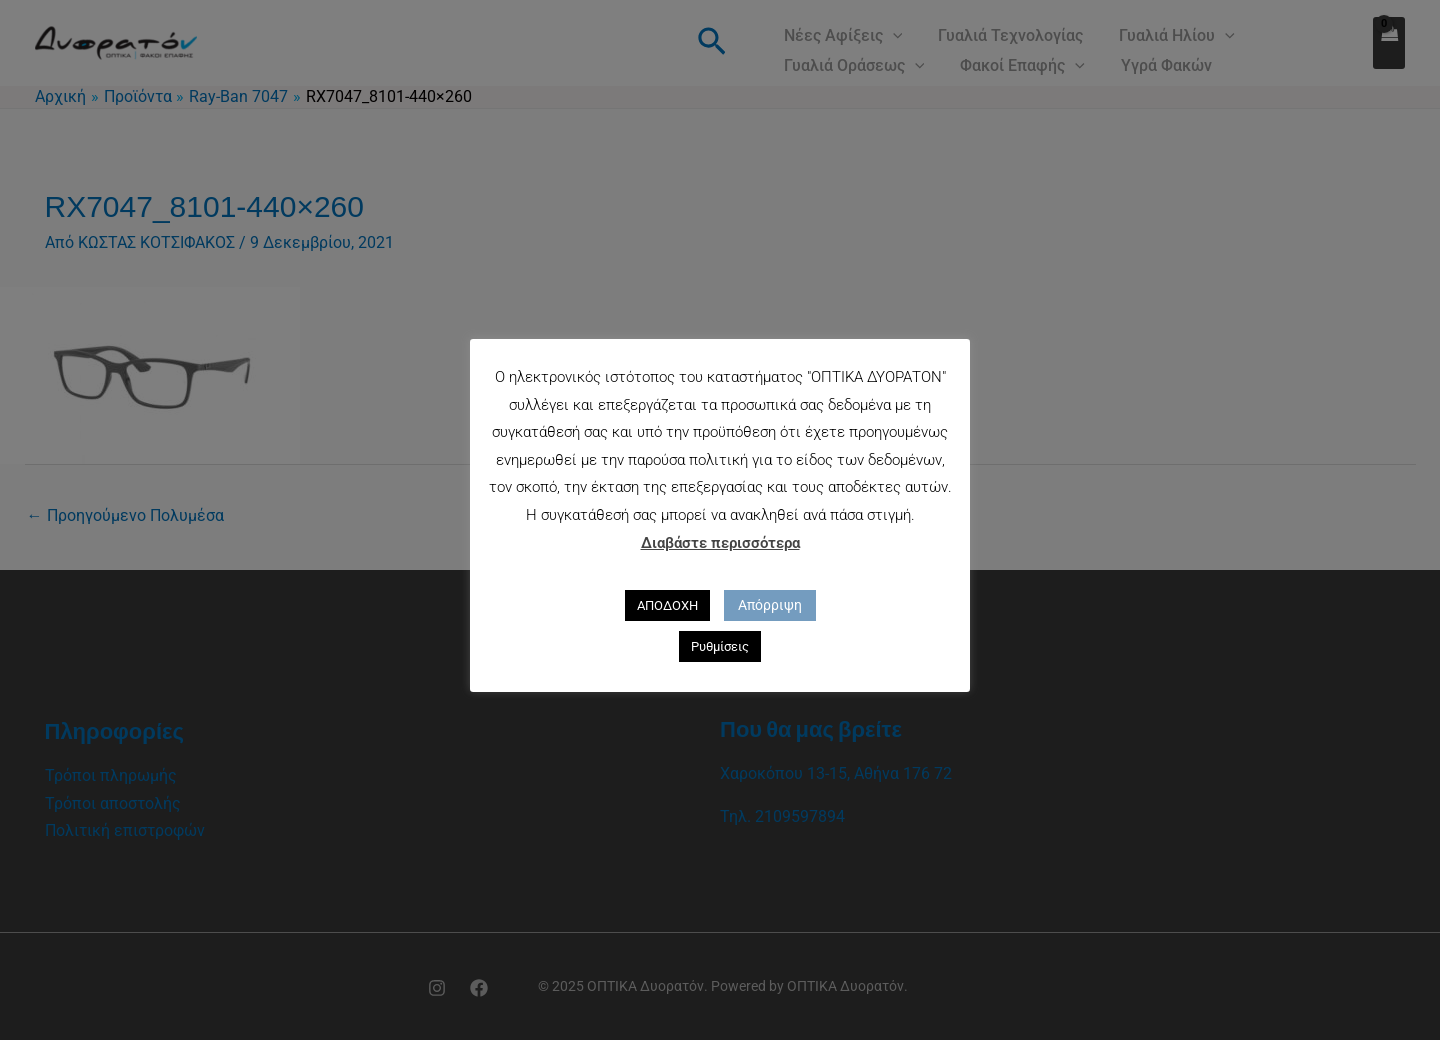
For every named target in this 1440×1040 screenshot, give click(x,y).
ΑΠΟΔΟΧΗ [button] (667, 605)
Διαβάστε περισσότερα (720, 543)
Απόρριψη (770, 605)
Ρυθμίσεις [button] (720, 646)
